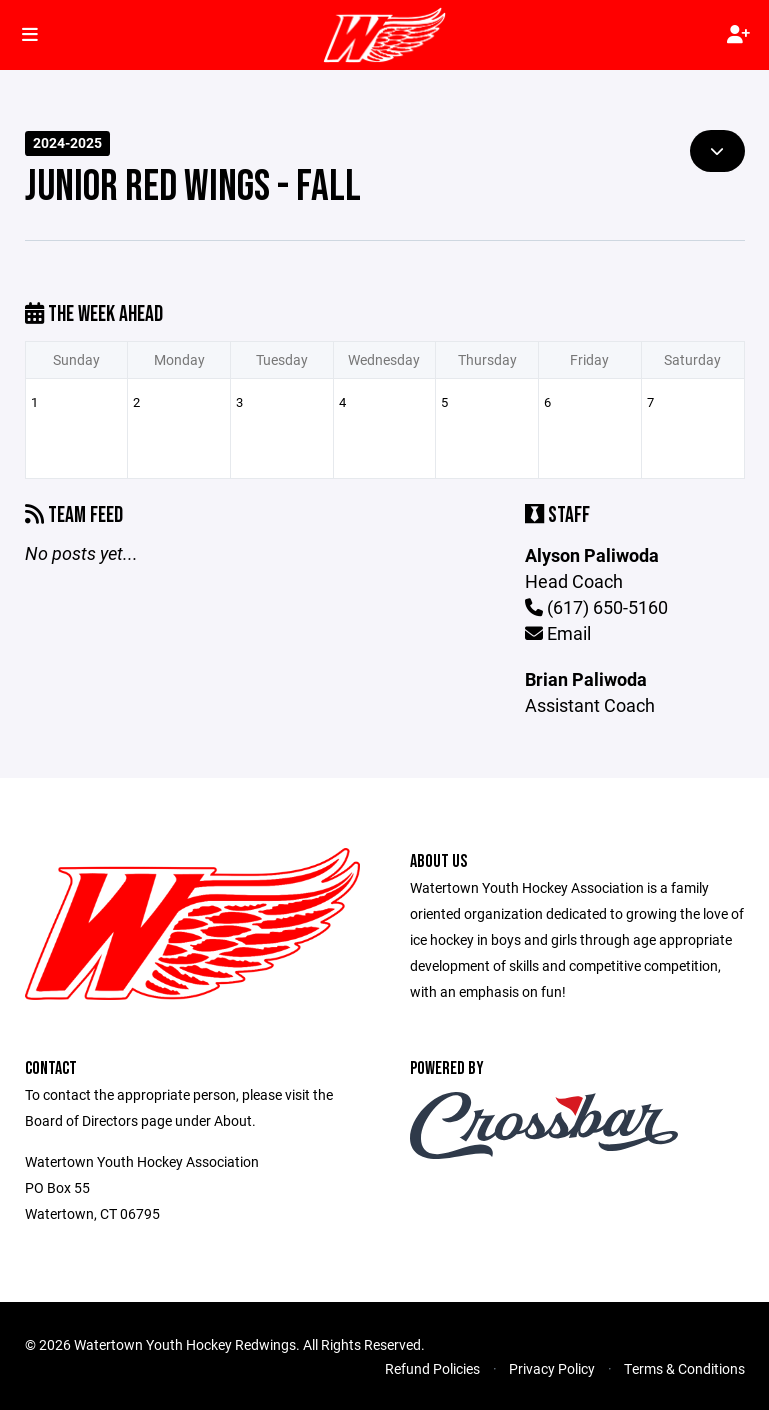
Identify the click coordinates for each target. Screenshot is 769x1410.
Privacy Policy (552, 1368)
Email (558, 633)
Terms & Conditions (684, 1368)
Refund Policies (432, 1368)
